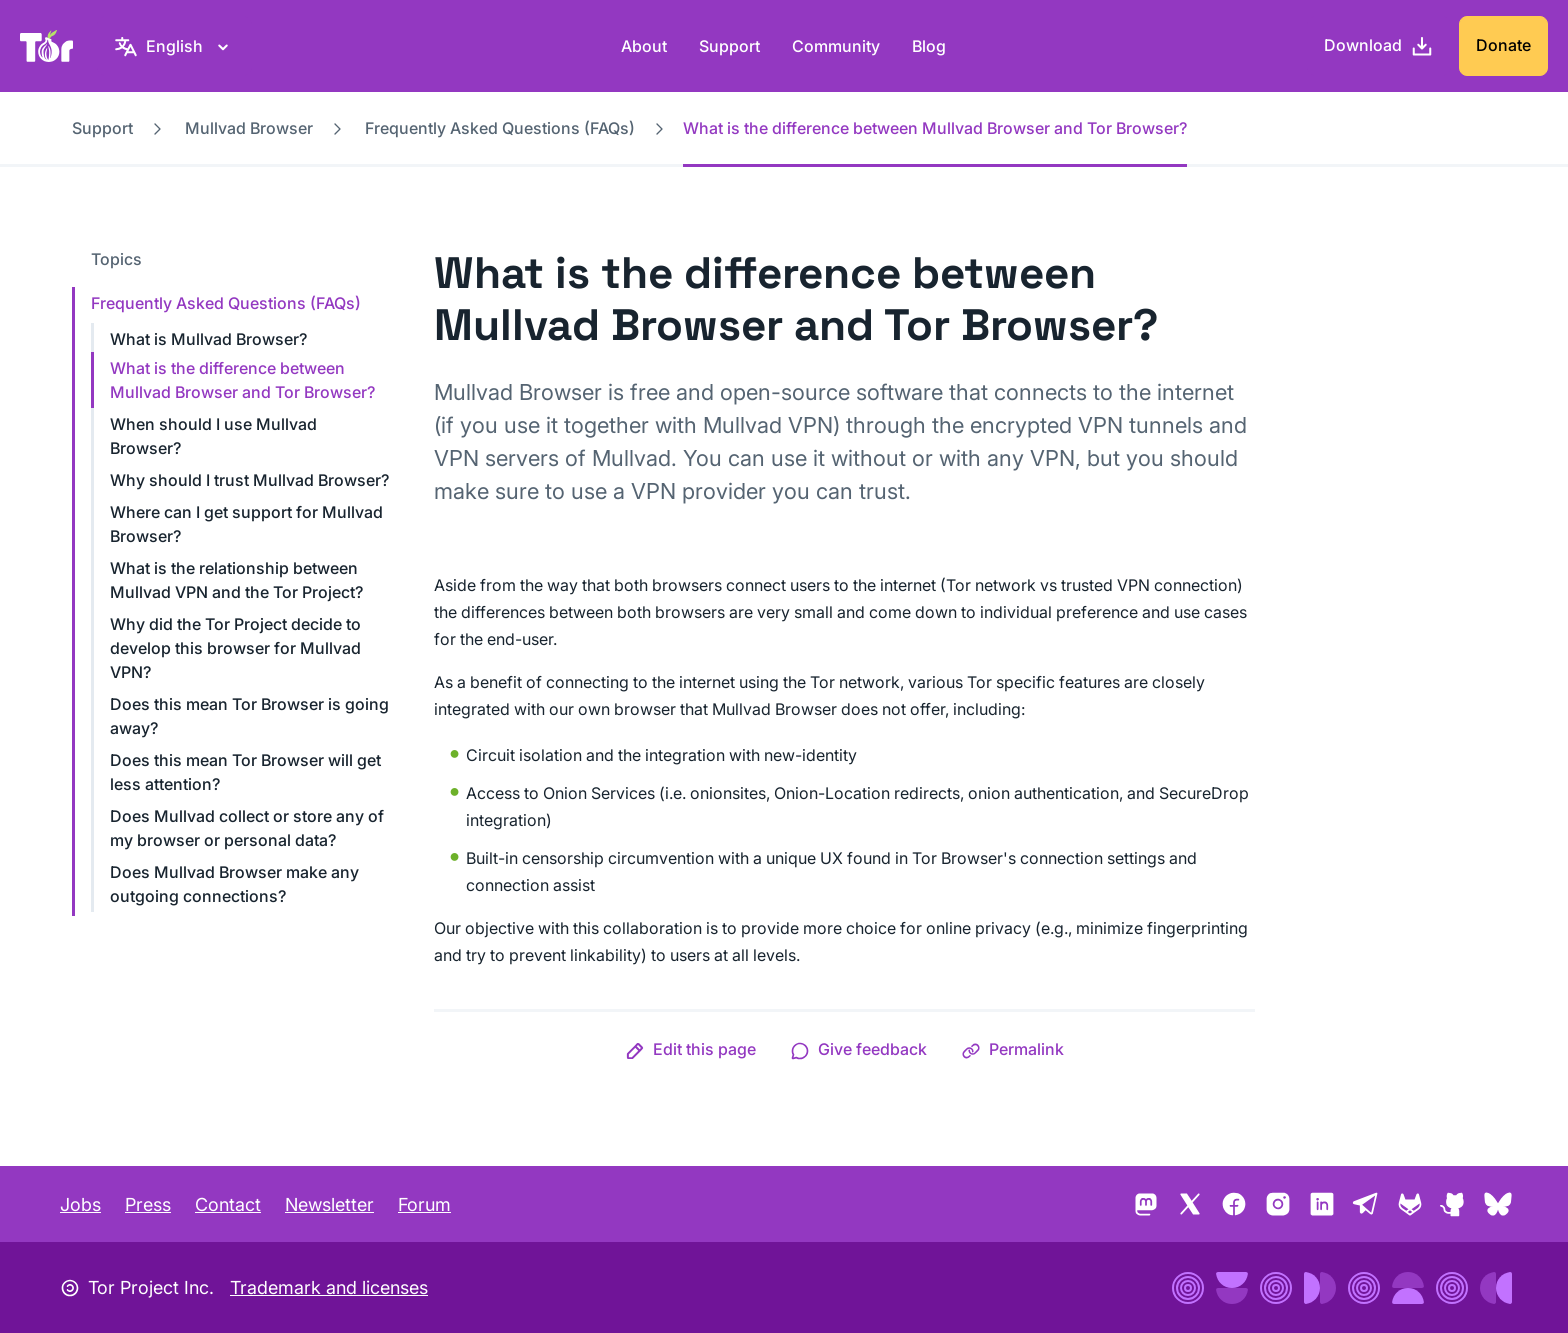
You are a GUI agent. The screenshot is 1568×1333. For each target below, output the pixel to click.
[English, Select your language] (174, 46)
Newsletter (329, 1204)
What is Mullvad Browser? (208, 339)
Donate (1503, 45)
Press (148, 1204)
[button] (690, 1049)
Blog (929, 46)
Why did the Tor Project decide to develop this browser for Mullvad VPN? (235, 648)
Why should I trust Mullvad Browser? (249, 480)
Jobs (80, 1204)
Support (729, 46)
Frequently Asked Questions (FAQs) (500, 128)
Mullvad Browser (249, 128)
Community (836, 46)
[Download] (1379, 46)
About (644, 46)
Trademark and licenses (329, 1287)
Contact (228, 1204)
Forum (424, 1204)
